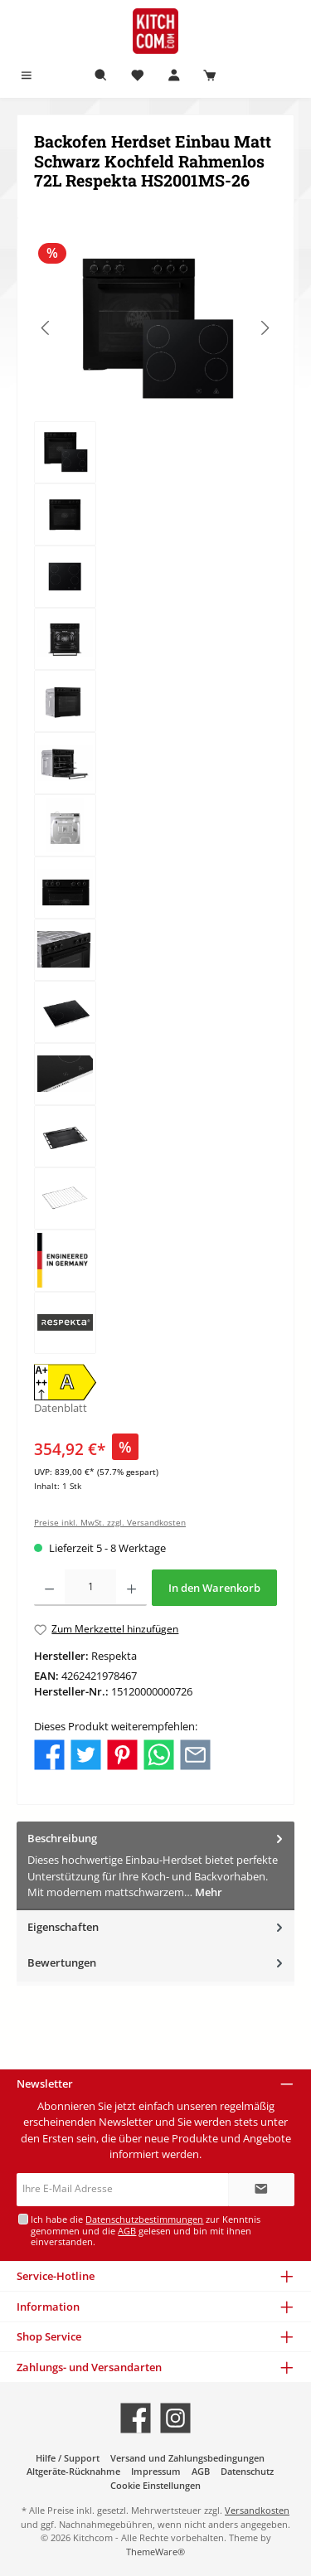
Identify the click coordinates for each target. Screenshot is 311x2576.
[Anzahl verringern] (49, 1587)
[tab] (155, 1866)
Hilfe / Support (68, 2458)
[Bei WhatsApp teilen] (158, 1753)
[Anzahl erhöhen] (131, 1587)
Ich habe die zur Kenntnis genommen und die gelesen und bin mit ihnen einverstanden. (145, 2230)
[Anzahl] (90, 1587)
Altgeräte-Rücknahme (73, 2471)
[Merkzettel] (137, 76)
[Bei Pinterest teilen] (122, 1753)
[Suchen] (101, 76)
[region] (155, 794)
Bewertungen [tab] (156, 1963)
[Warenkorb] (210, 76)
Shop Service (49, 2336)
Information (48, 2306)
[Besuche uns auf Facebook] (135, 2418)
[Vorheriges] (46, 328)
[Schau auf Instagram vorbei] (175, 2418)
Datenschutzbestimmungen (144, 2219)
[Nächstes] (264, 328)
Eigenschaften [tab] (156, 1927)
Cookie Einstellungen (155, 2485)
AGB (127, 2230)
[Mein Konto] (174, 76)
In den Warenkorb (214, 1587)
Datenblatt (60, 1407)
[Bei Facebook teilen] (49, 1753)
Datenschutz (247, 2471)
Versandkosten (257, 2510)
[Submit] (261, 2189)
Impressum (156, 2471)
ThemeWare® (155, 2551)
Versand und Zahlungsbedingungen (187, 2458)
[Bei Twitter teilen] (85, 1753)
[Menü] (26, 76)
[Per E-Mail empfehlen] (195, 1753)
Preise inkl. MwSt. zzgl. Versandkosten (110, 1522)
